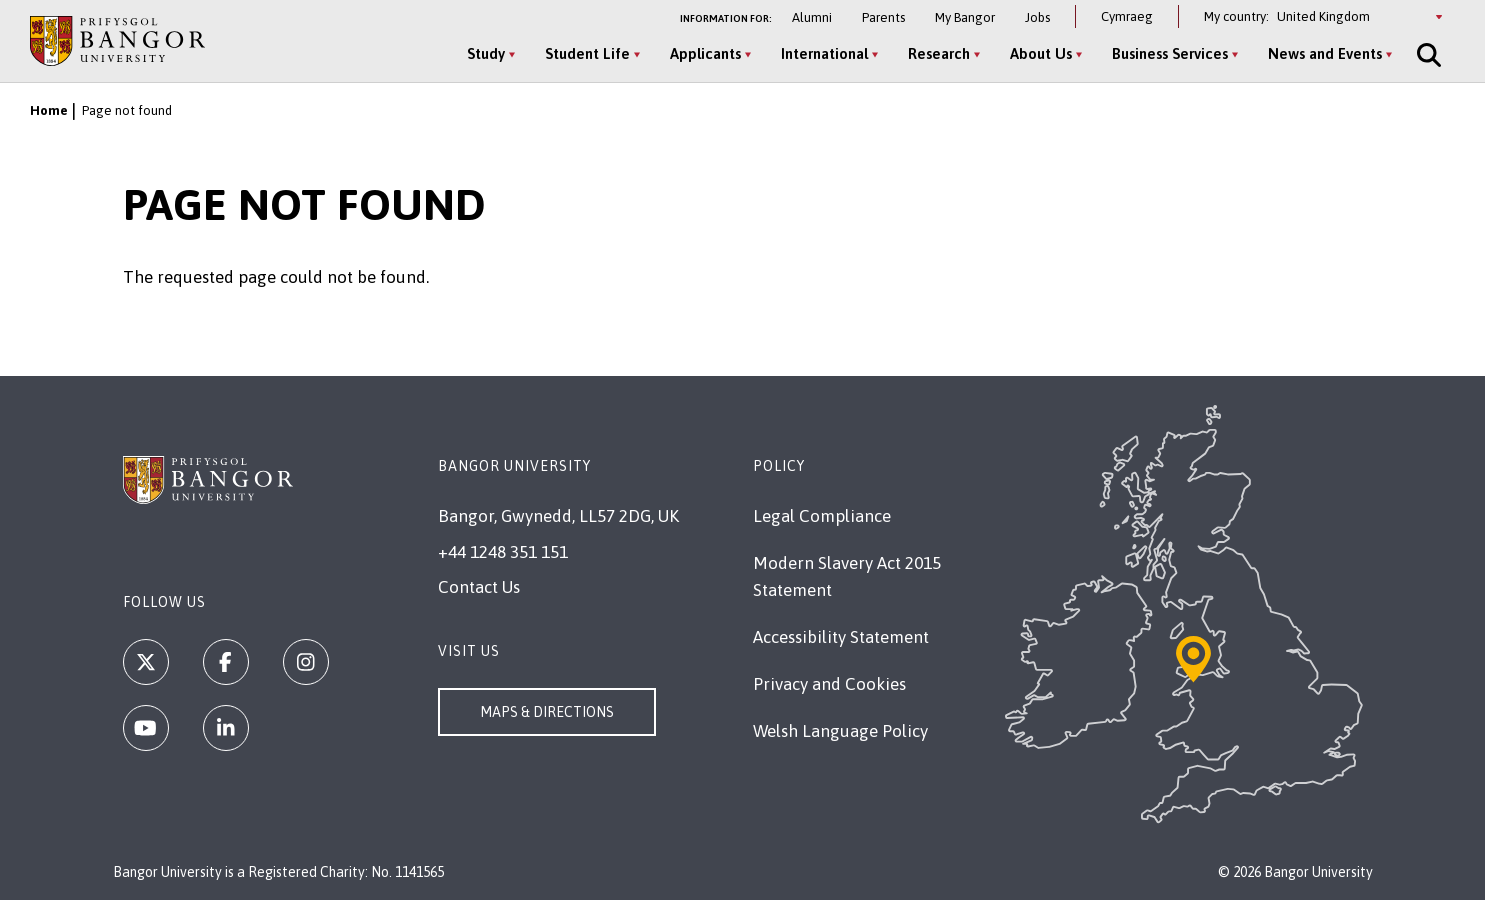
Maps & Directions (547, 712)
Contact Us (479, 587)
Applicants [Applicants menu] (705, 53)
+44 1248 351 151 (503, 552)
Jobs (1037, 17)
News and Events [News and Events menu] (1325, 53)
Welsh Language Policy (840, 731)
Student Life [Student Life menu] (587, 53)
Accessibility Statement (841, 637)
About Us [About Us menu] (1041, 53)
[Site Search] (1427, 55)
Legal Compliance (822, 516)
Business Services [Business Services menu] (1170, 53)
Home (49, 110)
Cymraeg (1127, 16)
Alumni (812, 17)
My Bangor (965, 17)
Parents (883, 17)
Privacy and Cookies (829, 684)
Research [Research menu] (939, 53)
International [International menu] (824, 53)
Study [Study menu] (486, 53)
